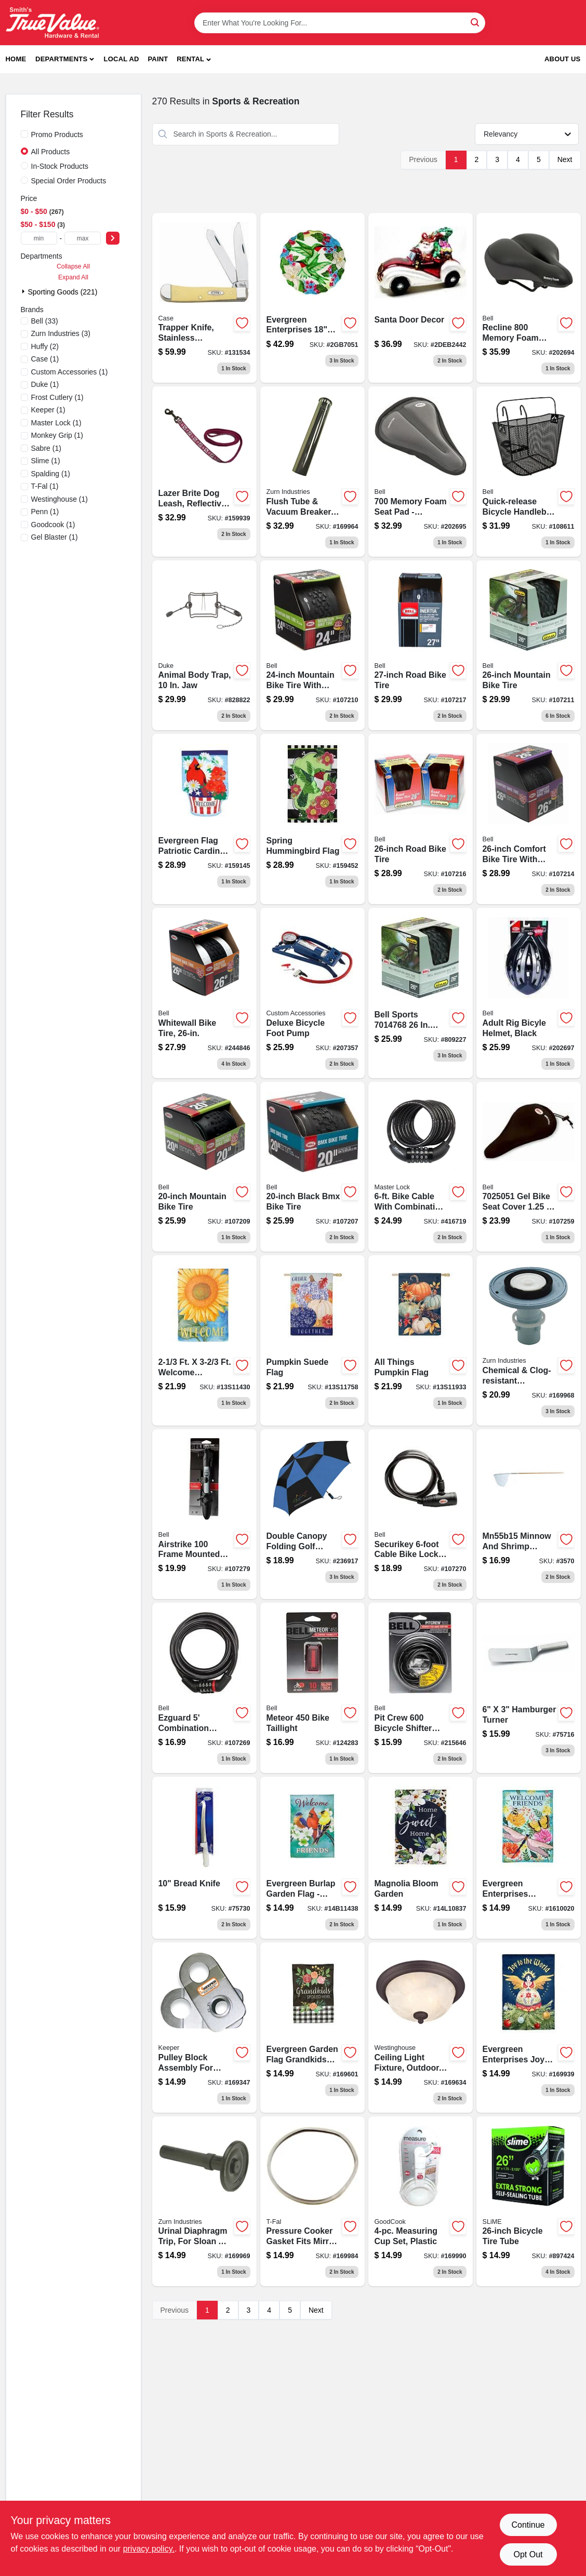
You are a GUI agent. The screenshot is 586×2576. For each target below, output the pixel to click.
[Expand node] (24, 291)
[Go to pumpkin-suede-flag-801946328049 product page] (312, 1340)
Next (564, 159)
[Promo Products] (24, 134)
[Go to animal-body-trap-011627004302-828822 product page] (204, 645)
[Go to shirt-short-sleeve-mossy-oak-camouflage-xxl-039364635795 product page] (312, 2027)
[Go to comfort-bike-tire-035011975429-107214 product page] (528, 819)
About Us (562, 59)
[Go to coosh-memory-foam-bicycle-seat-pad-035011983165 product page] (420, 471)
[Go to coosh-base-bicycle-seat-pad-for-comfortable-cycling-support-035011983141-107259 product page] (528, 1167)
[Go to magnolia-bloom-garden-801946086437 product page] (420, 1858)
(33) (44, 321)
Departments (61, 59)
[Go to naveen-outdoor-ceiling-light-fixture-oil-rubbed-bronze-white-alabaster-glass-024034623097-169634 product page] (420, 2027)
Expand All (73, 277)
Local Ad (121, 59)
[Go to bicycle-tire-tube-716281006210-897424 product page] (528, 2201)
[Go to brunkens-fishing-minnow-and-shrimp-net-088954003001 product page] (528, 1514)
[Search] (475, 22)
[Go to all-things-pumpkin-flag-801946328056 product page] (420, 1340)
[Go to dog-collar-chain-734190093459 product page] (312, 819)
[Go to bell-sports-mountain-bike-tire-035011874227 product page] (420, 993)
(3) (60, 333)
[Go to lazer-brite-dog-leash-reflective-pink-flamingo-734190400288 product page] (204, 471)
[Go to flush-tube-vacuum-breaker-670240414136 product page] (312, 471)
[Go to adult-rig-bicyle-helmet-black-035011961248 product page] (528, 993)
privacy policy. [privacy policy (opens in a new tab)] (149, 2548)
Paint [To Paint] (158, 59)
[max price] (82, 238)
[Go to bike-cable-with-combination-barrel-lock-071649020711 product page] (420, 1167)
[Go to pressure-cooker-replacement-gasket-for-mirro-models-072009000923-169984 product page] (312, 2201)
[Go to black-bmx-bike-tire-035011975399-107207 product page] (312, 1167)
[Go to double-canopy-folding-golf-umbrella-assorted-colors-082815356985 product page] (312, 1514)
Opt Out (527, 2554)
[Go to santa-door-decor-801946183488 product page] (420, 298)
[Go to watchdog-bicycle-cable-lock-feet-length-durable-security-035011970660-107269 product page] (204, 1688)
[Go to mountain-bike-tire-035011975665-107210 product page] (312, 645)
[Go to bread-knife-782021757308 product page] (204, 1858)
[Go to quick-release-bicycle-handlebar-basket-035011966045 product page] (528, 471)
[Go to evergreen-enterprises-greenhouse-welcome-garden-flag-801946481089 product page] (528, 1858)
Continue (527, 2524)
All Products (50, 151)
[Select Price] (112, 238)
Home (16, 59)
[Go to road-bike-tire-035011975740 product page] (420, 645)
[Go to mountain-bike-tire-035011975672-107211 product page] (528, 645)
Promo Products (57, 134)
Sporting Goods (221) (63, 292)
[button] (194, 59)
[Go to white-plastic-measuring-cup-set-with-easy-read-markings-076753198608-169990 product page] (420, 2201)
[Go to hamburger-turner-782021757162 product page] (528, 1688)
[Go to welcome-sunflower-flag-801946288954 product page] (204, 1340)
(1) (45, 359)
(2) (45, 346)
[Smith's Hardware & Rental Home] (52, 22)
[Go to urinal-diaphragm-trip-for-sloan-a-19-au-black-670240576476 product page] (204, 2201)
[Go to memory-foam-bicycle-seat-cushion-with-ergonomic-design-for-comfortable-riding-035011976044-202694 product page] (528, 298)
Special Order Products (68, 180)
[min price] (39, 238)
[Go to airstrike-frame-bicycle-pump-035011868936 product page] (204, 1514)
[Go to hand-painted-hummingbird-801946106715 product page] (312, 298)
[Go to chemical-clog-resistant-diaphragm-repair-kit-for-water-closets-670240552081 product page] (528, 1340)
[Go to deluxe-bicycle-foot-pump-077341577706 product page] (312, 993)
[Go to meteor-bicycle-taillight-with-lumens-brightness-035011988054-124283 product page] (312, 1688)
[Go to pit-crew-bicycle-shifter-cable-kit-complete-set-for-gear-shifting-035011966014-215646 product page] (420, 1688)
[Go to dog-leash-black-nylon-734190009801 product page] (204, 819)
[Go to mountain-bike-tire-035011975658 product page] (204, 1167)
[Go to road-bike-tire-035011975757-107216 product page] (420, 819)
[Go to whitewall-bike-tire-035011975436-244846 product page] (204, 993)
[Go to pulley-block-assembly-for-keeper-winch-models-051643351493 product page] (204, 2027)
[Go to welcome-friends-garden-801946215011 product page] (312, 1858)
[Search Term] (339, 22)
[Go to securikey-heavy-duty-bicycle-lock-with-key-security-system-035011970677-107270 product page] (420, 1514)
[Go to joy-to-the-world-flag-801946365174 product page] (528, 2027)
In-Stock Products (60, 166)
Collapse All (73, 266)
